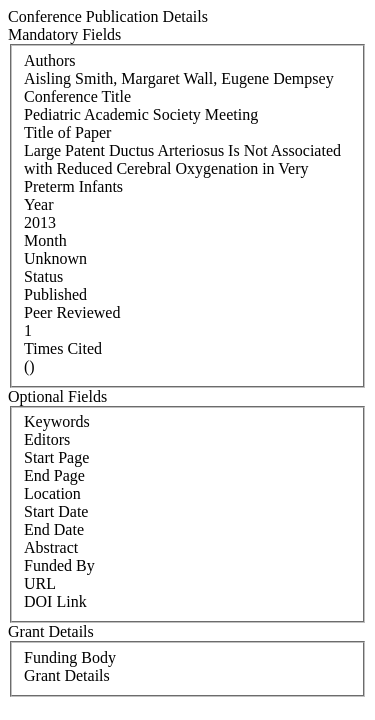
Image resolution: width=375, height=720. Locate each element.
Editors (47, 439)
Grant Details (67, 675)
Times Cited (63, 348)
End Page (54, 475)
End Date (54, 529)
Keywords (57, 421)
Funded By (59, 565)
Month (45, 240)
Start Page (56, 457)
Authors (50, 60)
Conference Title (77, 96)
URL (40, 583)
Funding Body (70, 657)
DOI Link (55, 601)
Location (52, 493)
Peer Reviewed (72, 312)
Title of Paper (67, 132)
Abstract (51, 547)
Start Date (56, 511)
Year (38, 204)
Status (43, 276)
